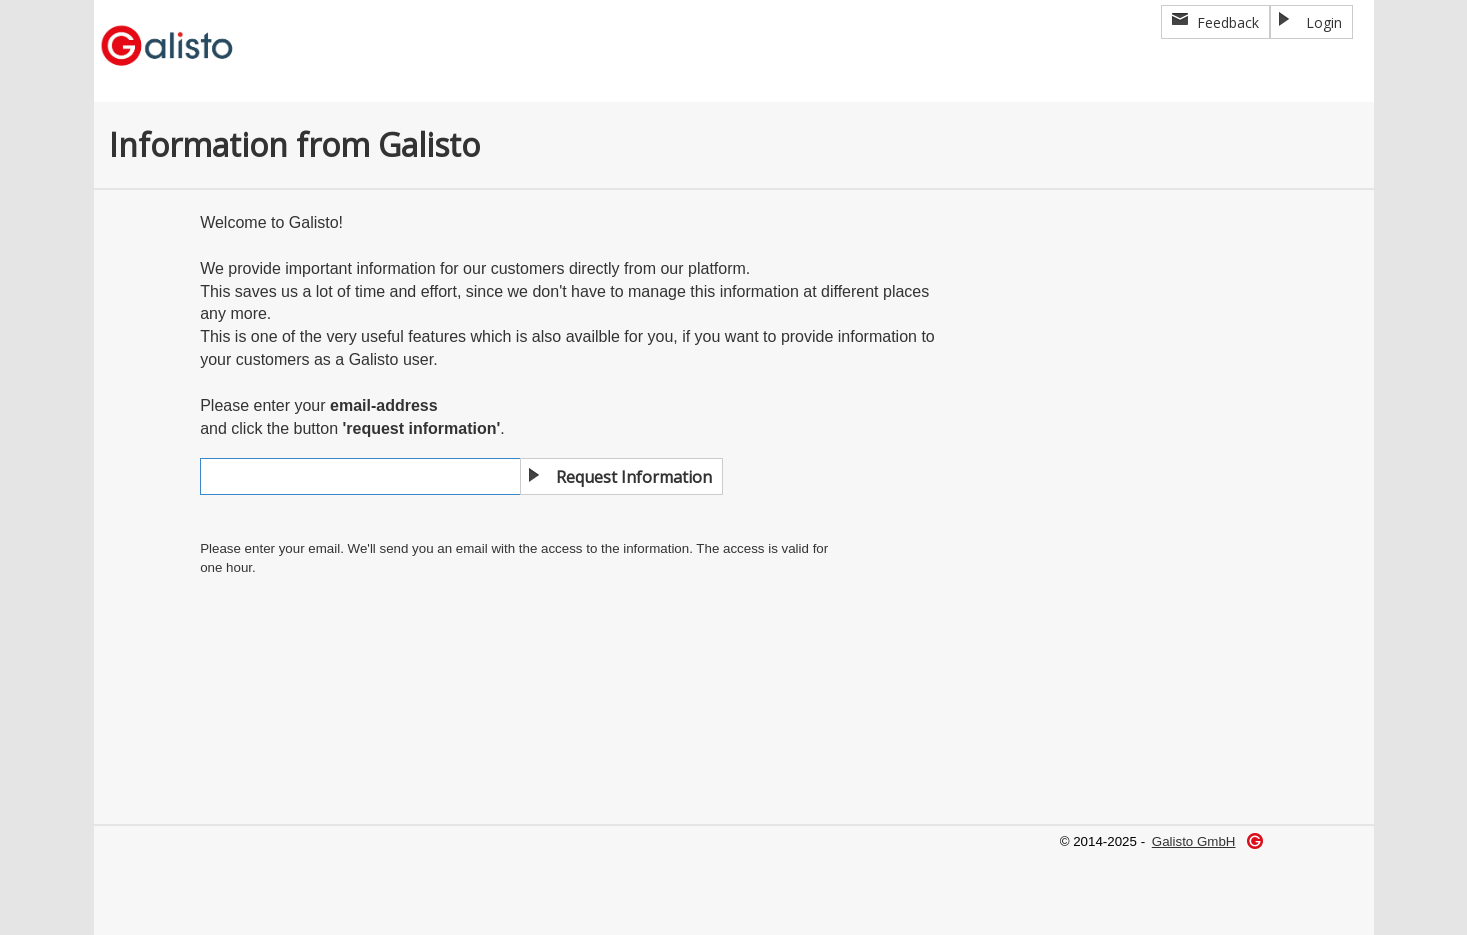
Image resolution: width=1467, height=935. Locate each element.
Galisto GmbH (1194, 841)
